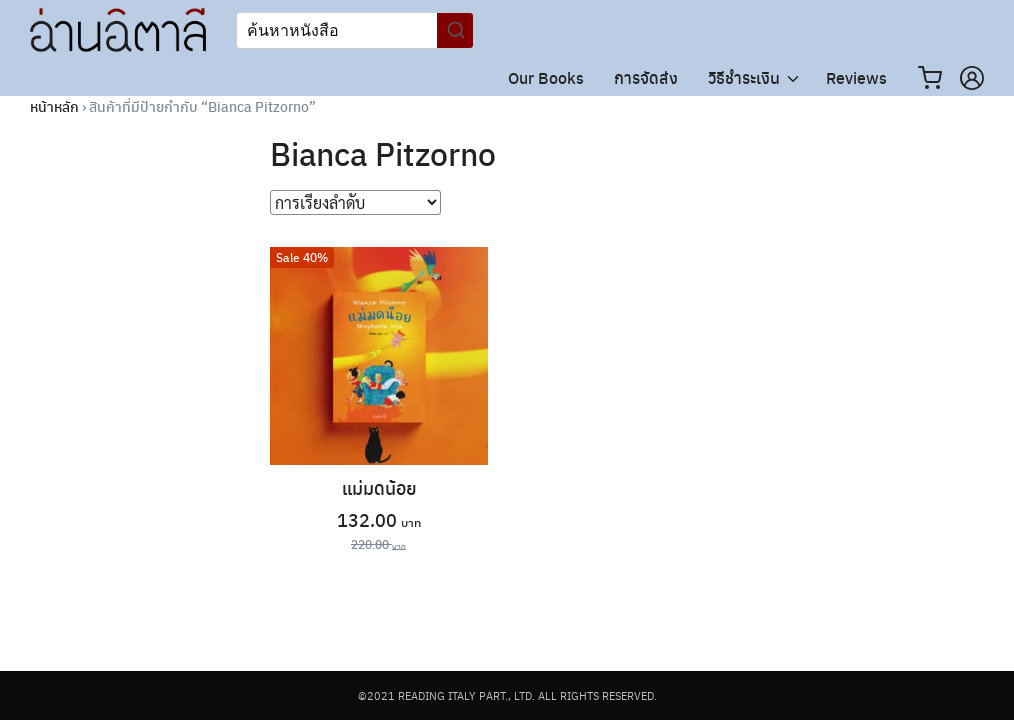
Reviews (856, 77)
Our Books (546, 77)
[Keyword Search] (337, 31)
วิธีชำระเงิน (744, 77)
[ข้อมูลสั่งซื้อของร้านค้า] (355, 202)
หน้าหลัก (54, 106)
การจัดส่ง (646, 77)
